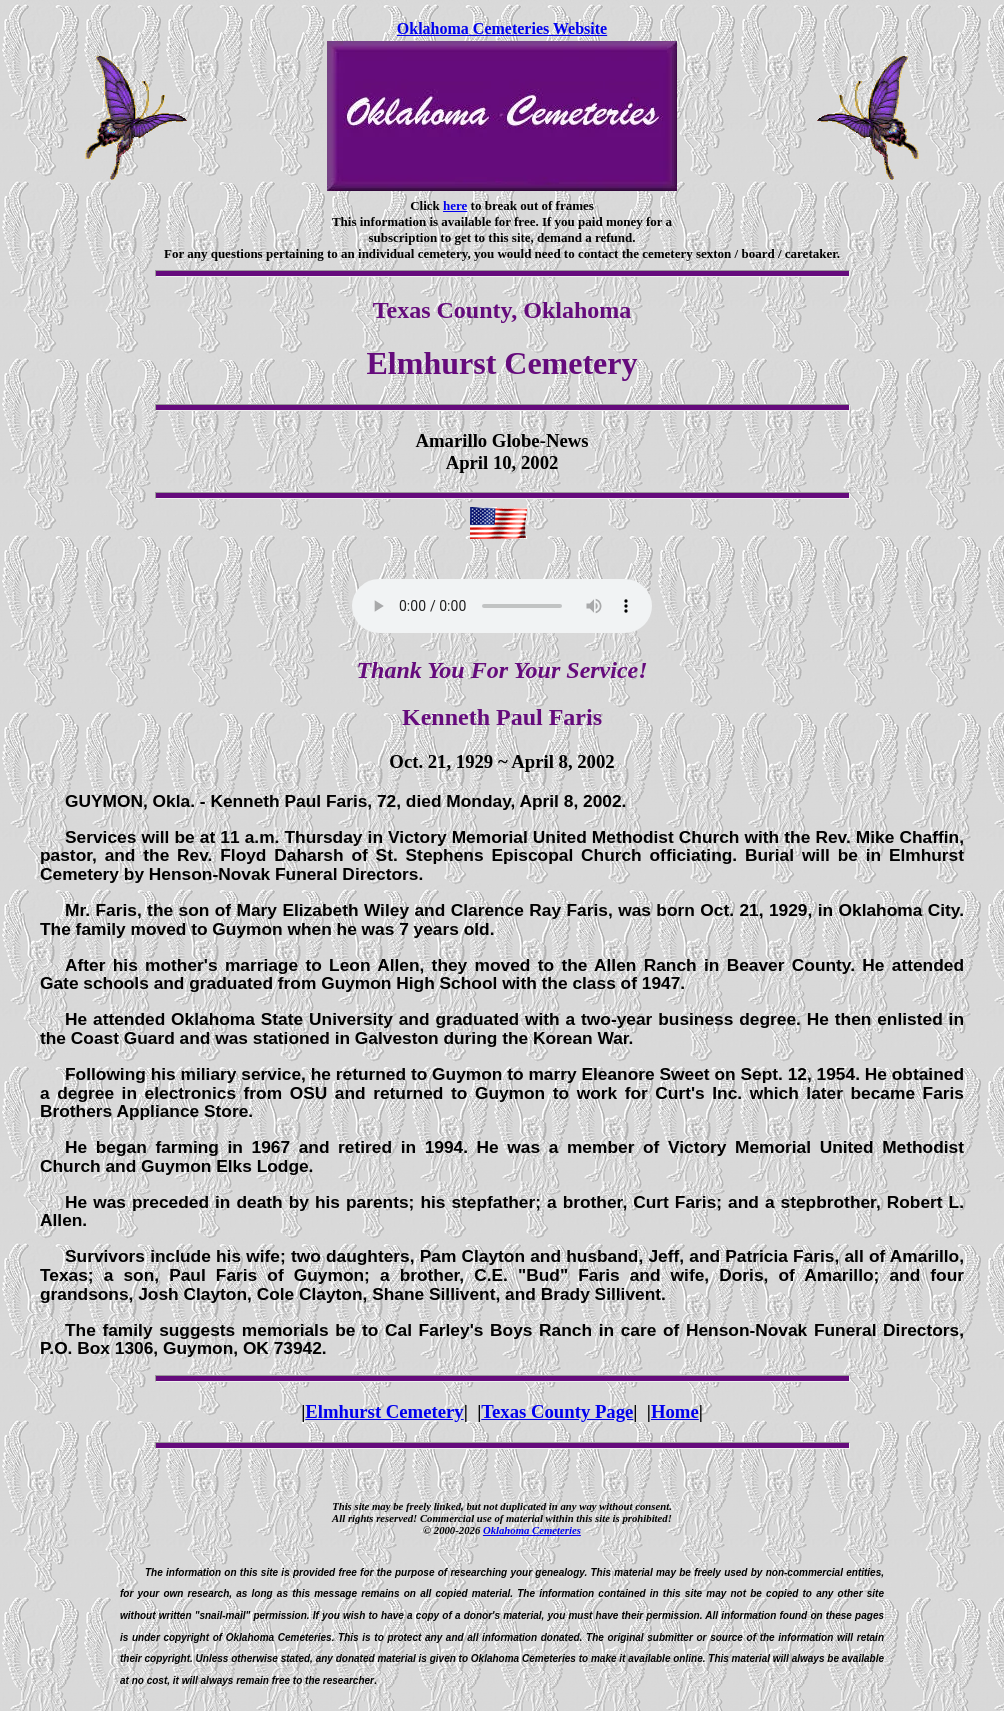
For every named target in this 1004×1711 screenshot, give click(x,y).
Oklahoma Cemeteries (532, 1530)
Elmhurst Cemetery (384, 1411)
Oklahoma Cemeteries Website (502, 28)
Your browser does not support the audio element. (502, 606)
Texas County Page (557, 1411)
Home (675, 1411)
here (455, 205)
